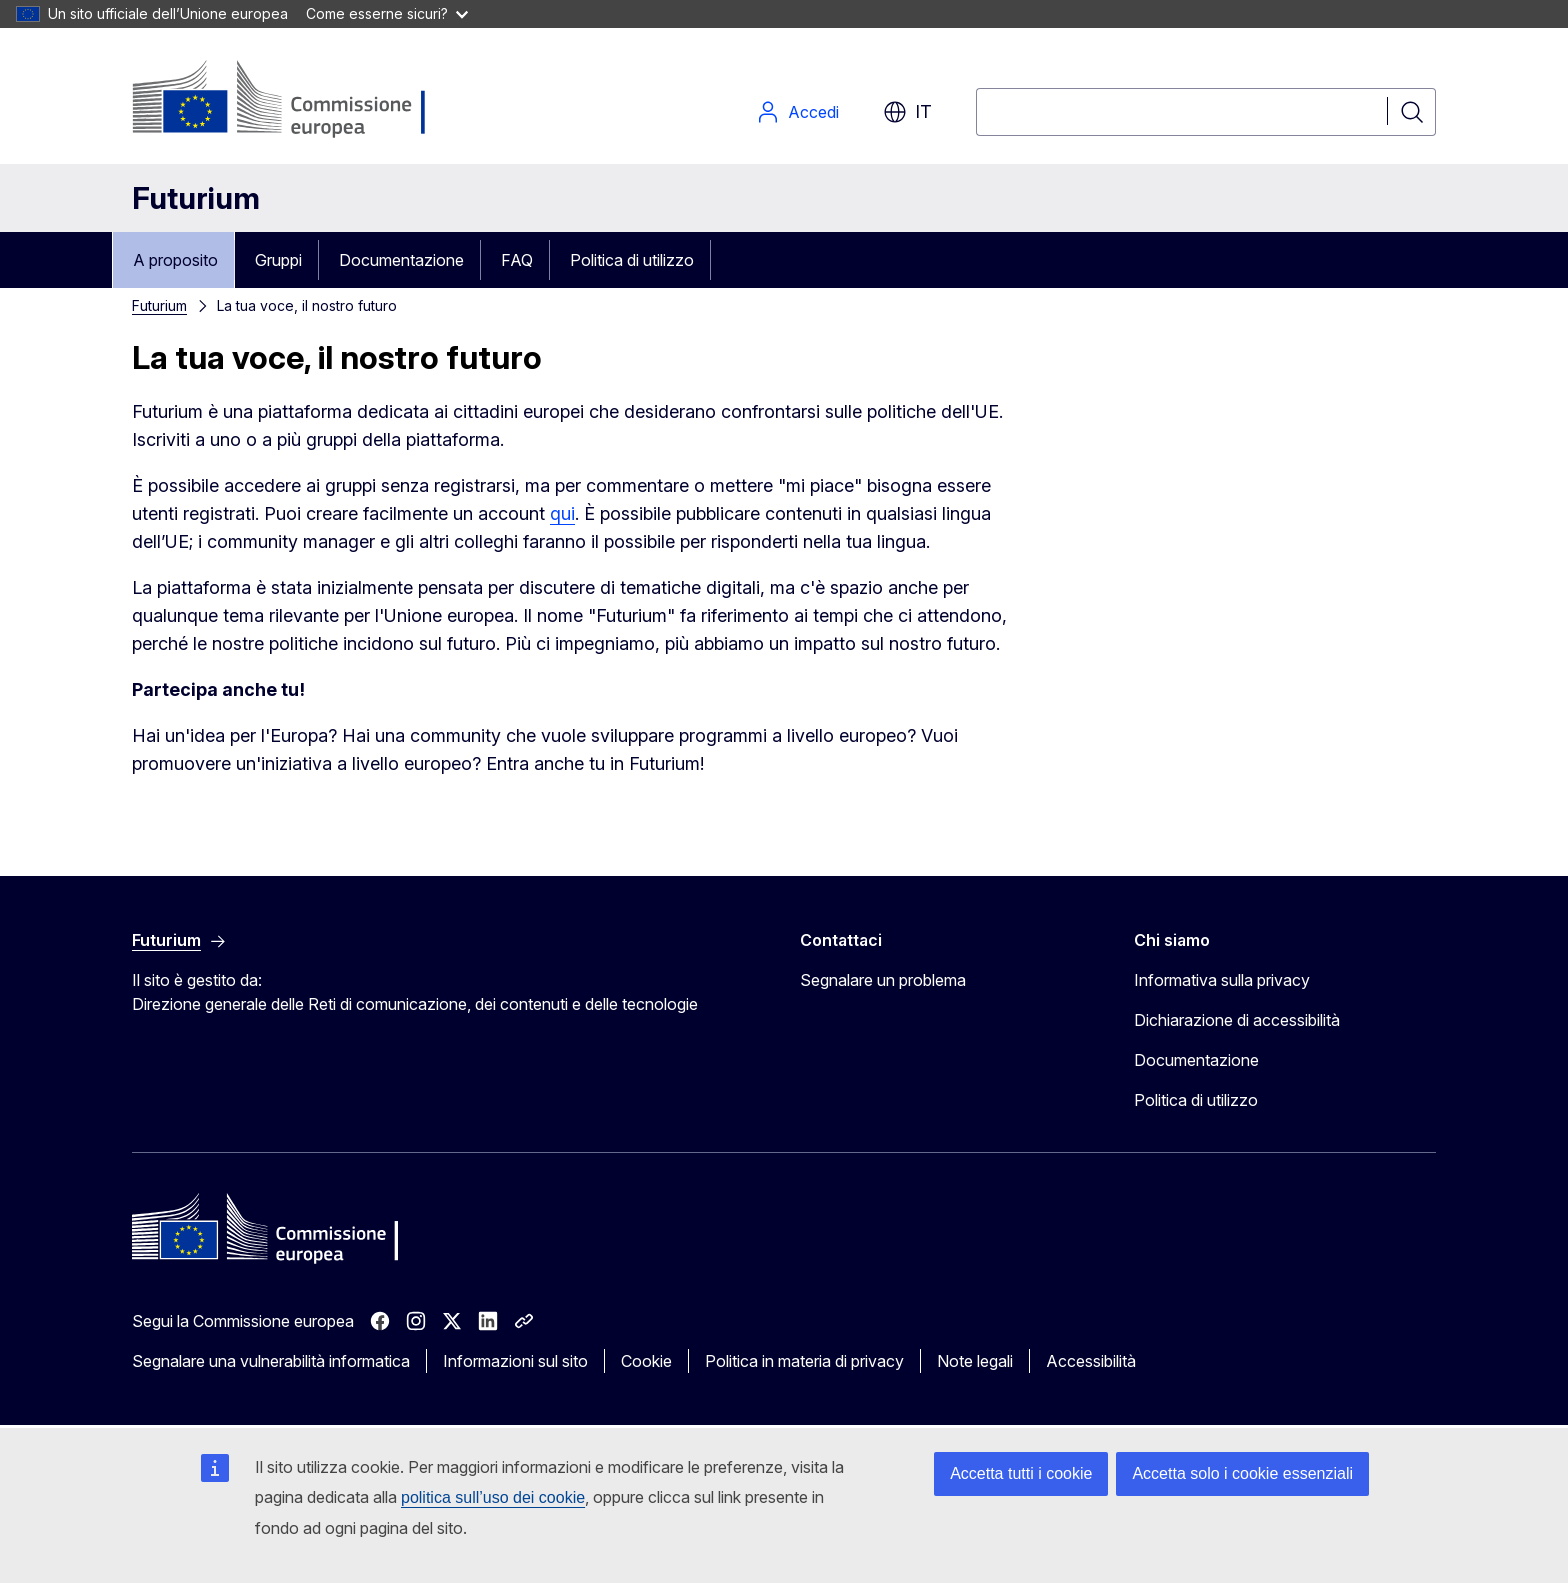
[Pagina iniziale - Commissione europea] (291, 100)
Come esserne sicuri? (387, 13)
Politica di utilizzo (632, 260)
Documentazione (401, 260)
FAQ (517, 260)
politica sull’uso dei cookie (493, 1497)
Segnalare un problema (883, 980)
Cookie (646, 1361)
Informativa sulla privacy (1222, 980)
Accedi (797, 112)
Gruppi (278, 260)
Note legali (975, 1361)
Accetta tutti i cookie (1021, 1473)
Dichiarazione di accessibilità (1237, 1020)
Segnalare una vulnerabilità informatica (271, 1361)
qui (562, 513)
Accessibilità (1091, 1361)
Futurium (196, 198)
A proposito (175, 260)
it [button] (907, 112)
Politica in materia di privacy (804, 1361)
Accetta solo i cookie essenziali (1242, 1473)
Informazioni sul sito (515, 1361)
